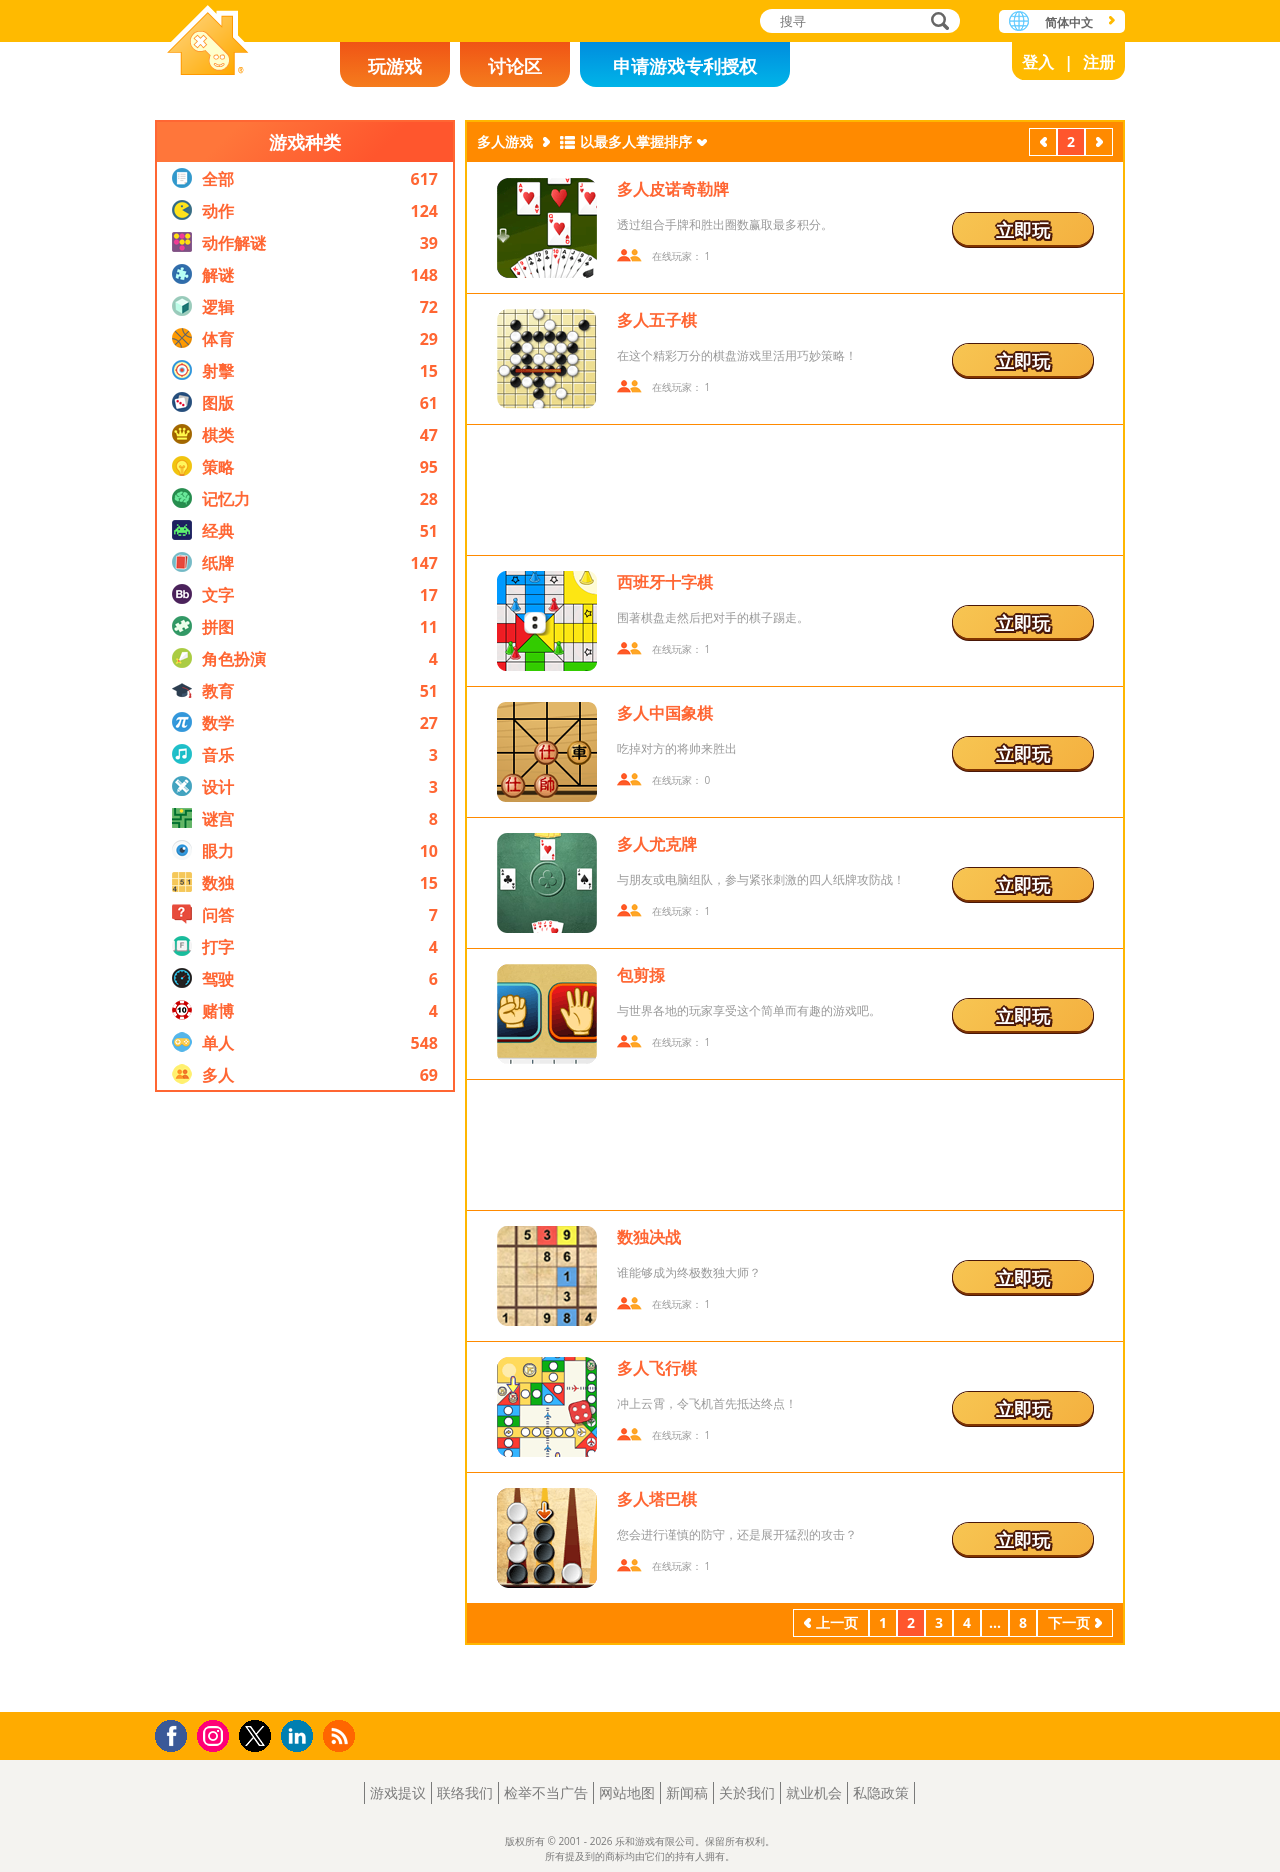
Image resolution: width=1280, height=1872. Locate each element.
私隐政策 (881, 1792)
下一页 (1099, 144)
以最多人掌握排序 (636, 141)
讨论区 (515, 66)
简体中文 (1069, 22)
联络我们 (465, 1792)
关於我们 (747, 1792)
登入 (1038, 62)
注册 (1099, 62)
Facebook (176, 1733)
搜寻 (937, 22)
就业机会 (814, 1792)
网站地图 (627, 1792)
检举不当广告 (546, 1792)
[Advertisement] (305, 1402)
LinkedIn (300, 1736)
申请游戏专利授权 (685, 66)
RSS (341, 1735)
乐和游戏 (208, 42)
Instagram (216, 1734)
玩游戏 (395, 66)
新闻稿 (687, 1792)
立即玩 (1023, 230)
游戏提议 (398, 1792)
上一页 (1043, 144)
